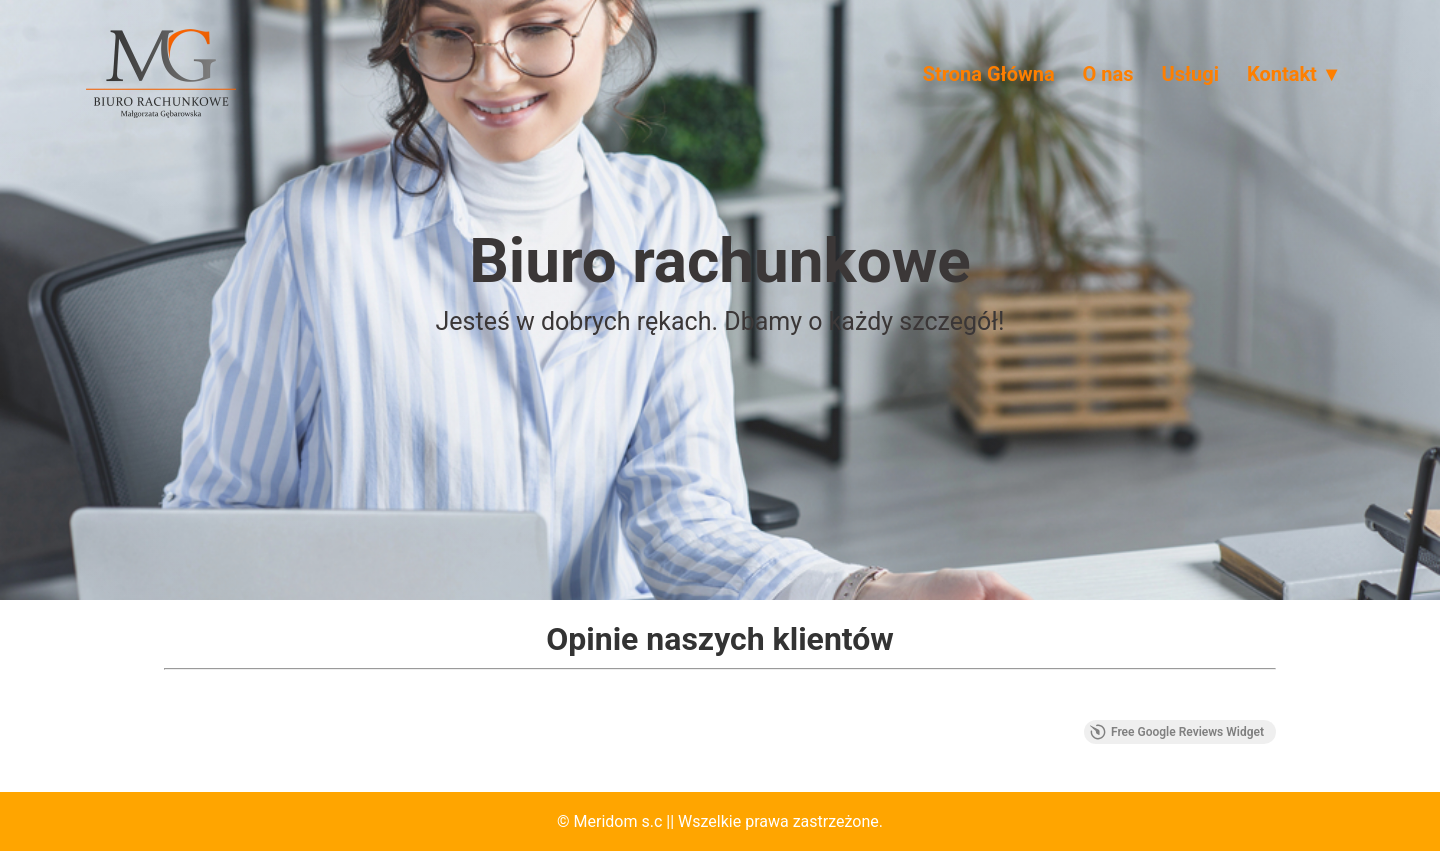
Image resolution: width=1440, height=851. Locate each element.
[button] (164, 700)
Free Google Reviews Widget (1177, 732)
